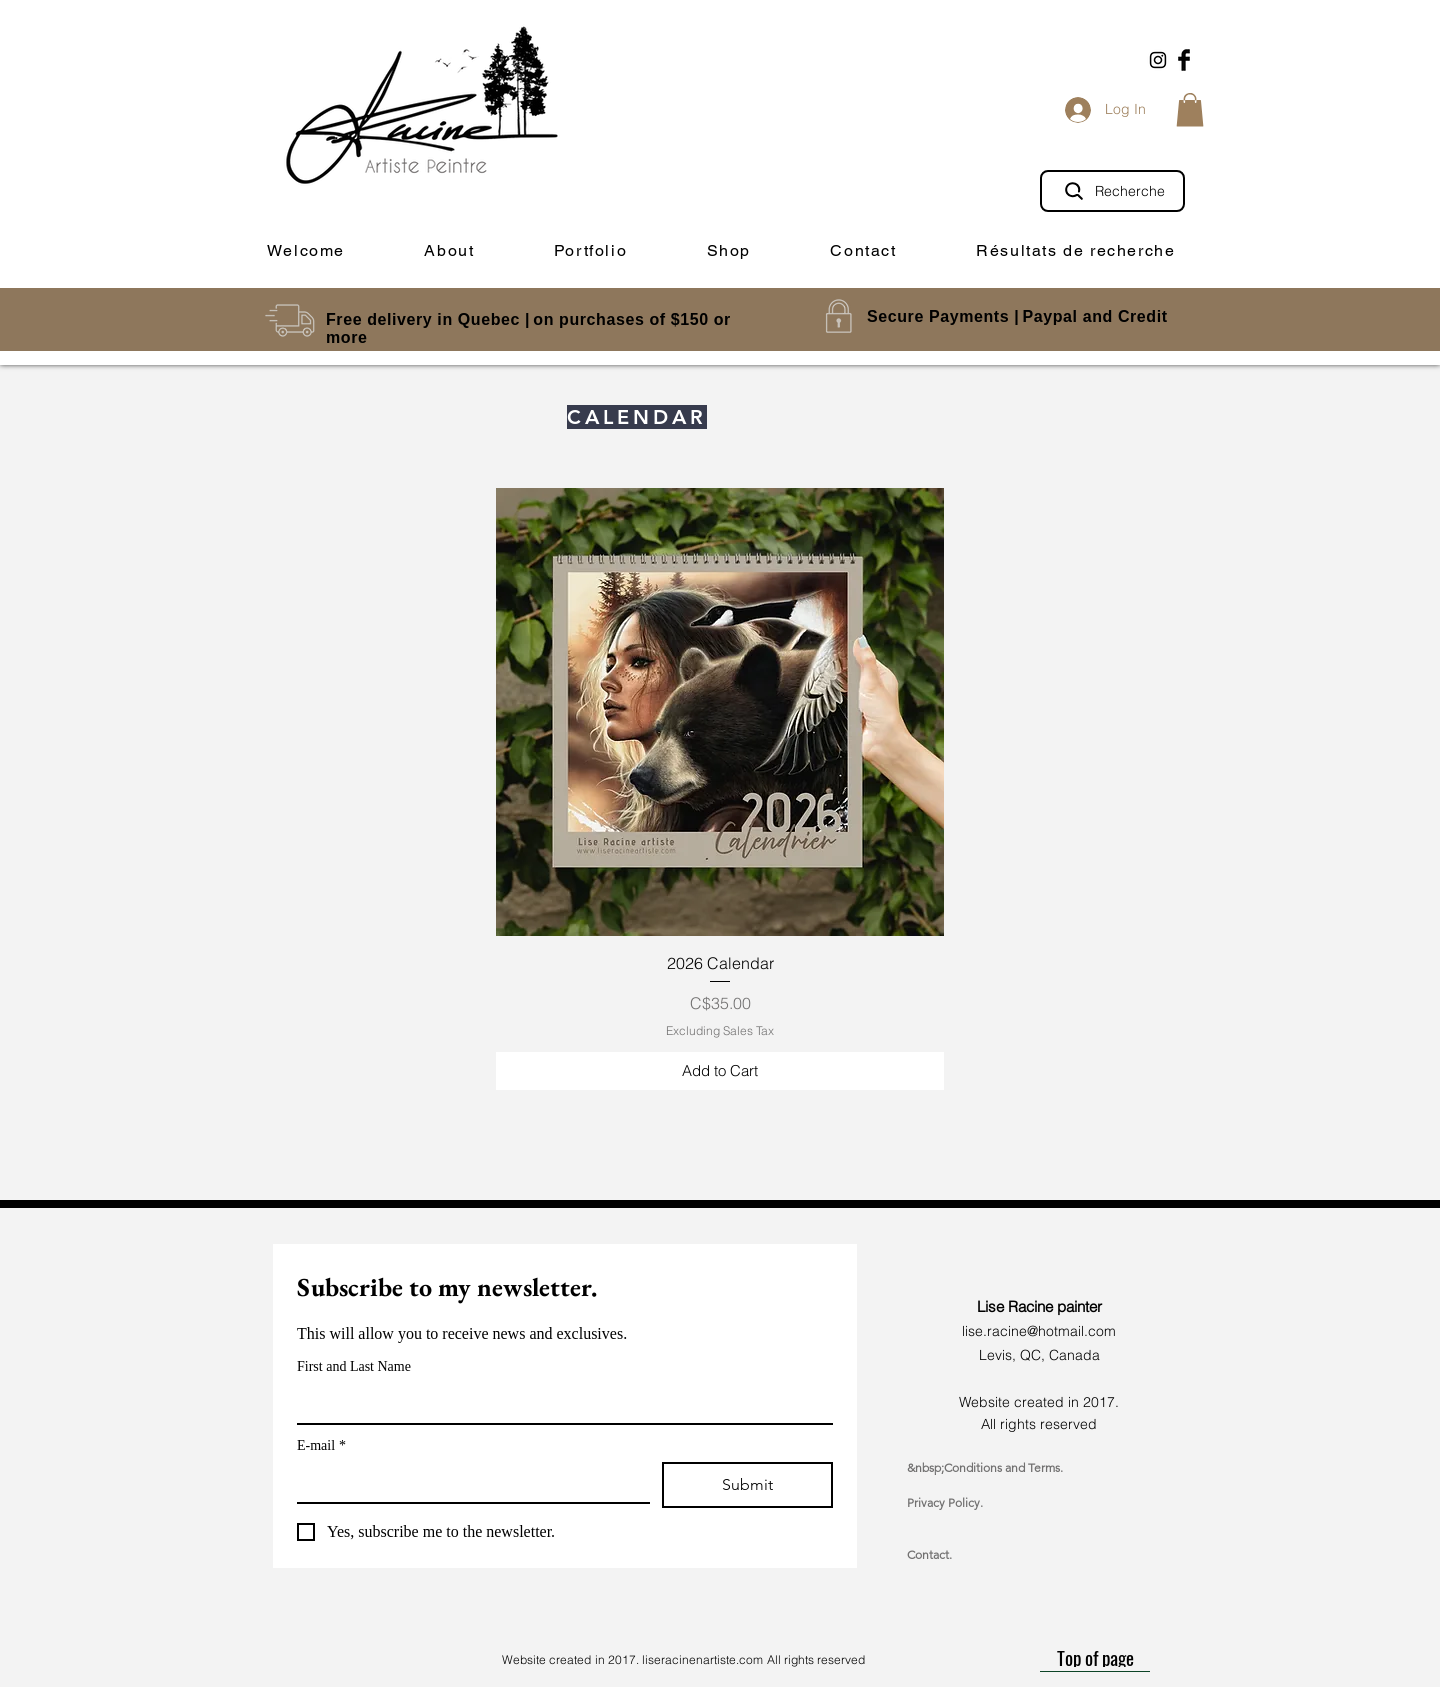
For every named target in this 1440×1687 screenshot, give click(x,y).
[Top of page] (1095, 1657)
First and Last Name (354, 1366)
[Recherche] (1112, 191)
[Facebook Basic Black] (1184, 60)
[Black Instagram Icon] (1158, 60)
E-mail (321, 1445)
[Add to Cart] (720, 1071)
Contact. (929, 1554)
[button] (1190, 109)
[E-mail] (467, 1482)
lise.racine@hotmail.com (1039, 1331)
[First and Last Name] (559, 1403)
